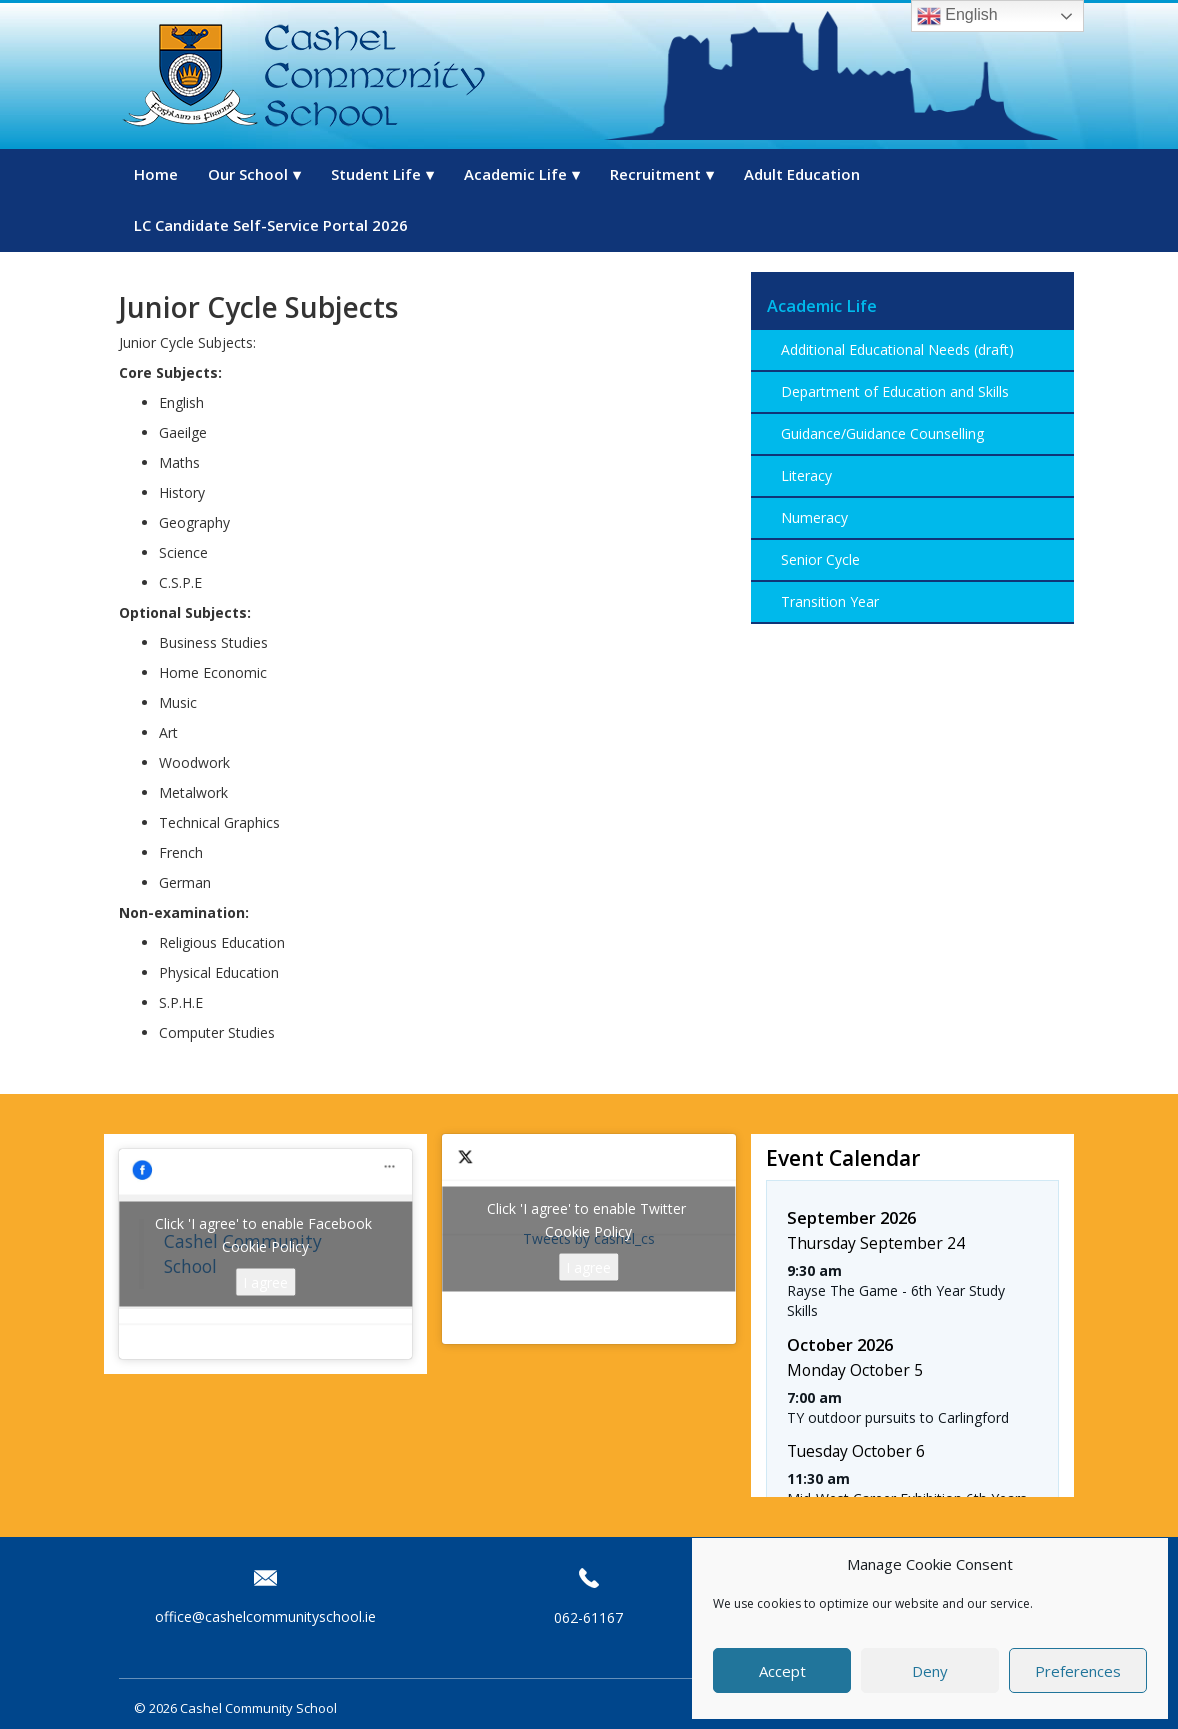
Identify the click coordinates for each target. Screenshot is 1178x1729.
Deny (930, 1671)
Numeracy (814, 517)
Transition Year (830, 601)
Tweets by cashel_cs (588, 1239)
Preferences (1078, 1671)
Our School (248, 174)
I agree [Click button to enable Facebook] (265, 1282)
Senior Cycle (820, 559)
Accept (782, 1671)
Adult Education (802, 174)
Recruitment (655, 174)
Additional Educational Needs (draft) (897, 349)
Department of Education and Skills (895, 391)
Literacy (806, 475)
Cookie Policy (265, 1246)
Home (156, 174)
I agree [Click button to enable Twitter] (588, 1267)
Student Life (376, 174)
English (957, 16)
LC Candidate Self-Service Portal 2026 (271, 225)
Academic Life (515, 174)
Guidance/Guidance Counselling (882, 433)
